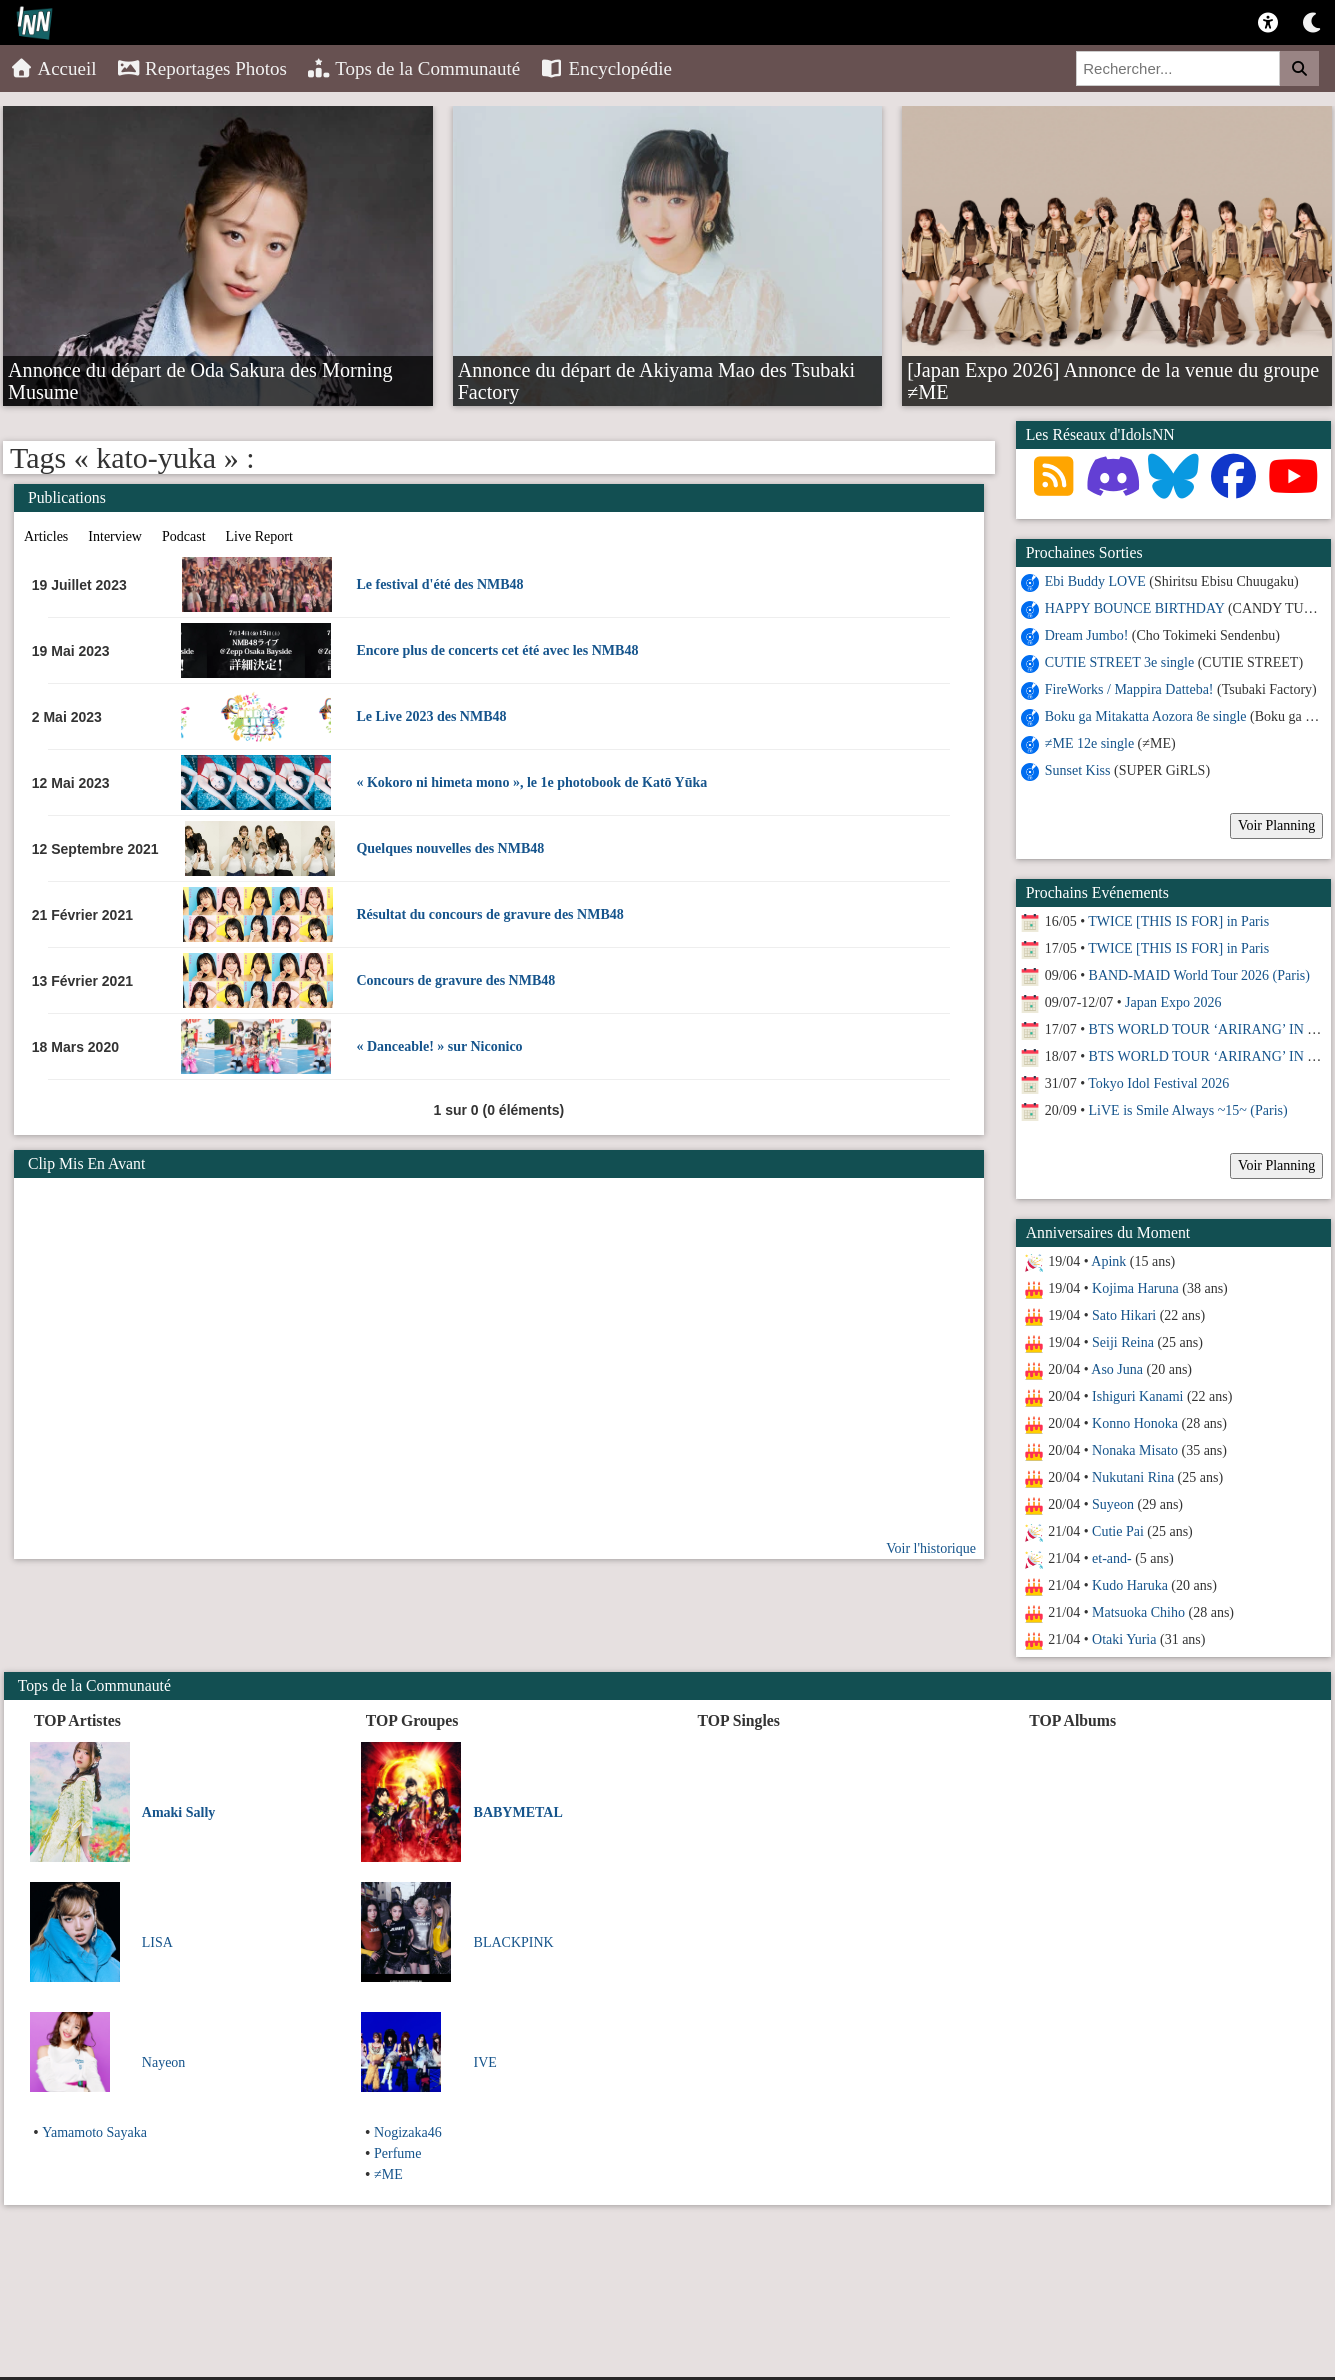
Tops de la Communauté (413, 68)
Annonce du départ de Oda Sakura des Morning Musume (200, 369)
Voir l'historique (931, 1548)
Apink (1108, 1261)
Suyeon (1113, 1504)
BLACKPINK (514, 1942)
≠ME (388, 2174)
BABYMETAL (518, 1812)
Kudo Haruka (1130, 1585)
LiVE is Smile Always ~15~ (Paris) (1188, 1110)
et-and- (1112, 1558)
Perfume (397, 2153)
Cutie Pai (1118, 1531)
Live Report (259, 536)
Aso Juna (1117, 1369)
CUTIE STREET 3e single (1119, 662)
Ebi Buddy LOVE (1095, 581)
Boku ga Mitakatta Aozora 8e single (1146, 716)
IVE (485, 2062)
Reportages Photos (202, 68)
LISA (157, 1942)
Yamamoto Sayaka (94, 2132)
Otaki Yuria (1124, 1639)
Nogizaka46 (408, 2132)
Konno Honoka (1135, 1423)
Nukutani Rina (1133, 1477)
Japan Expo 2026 (1173, 1002)
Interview (115, 536)
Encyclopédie (606, 68)
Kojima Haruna (1135, 1288)
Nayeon (164, 2062)
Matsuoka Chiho (1138, 1612)
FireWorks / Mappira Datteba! (1129, 689)
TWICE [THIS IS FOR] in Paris (1178, 921)
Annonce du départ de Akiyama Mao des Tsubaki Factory (656, 369)
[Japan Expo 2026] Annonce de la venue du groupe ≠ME (1113, 369)
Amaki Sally (179, 1812)
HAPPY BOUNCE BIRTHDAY (1135, 608)
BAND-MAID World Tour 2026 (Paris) (1199, 975)
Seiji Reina (1123, 1342)
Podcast (184, 536)
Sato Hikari (1124, 1315)
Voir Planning (1276, 825)
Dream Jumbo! (1087, 635)
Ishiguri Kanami (1137, 1396)
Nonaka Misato (1135, 1450)
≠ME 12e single (1089, 743)
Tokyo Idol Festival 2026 (1158, 1083)
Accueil (53, 68)
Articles (46, 536)
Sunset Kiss (1078, 770)
